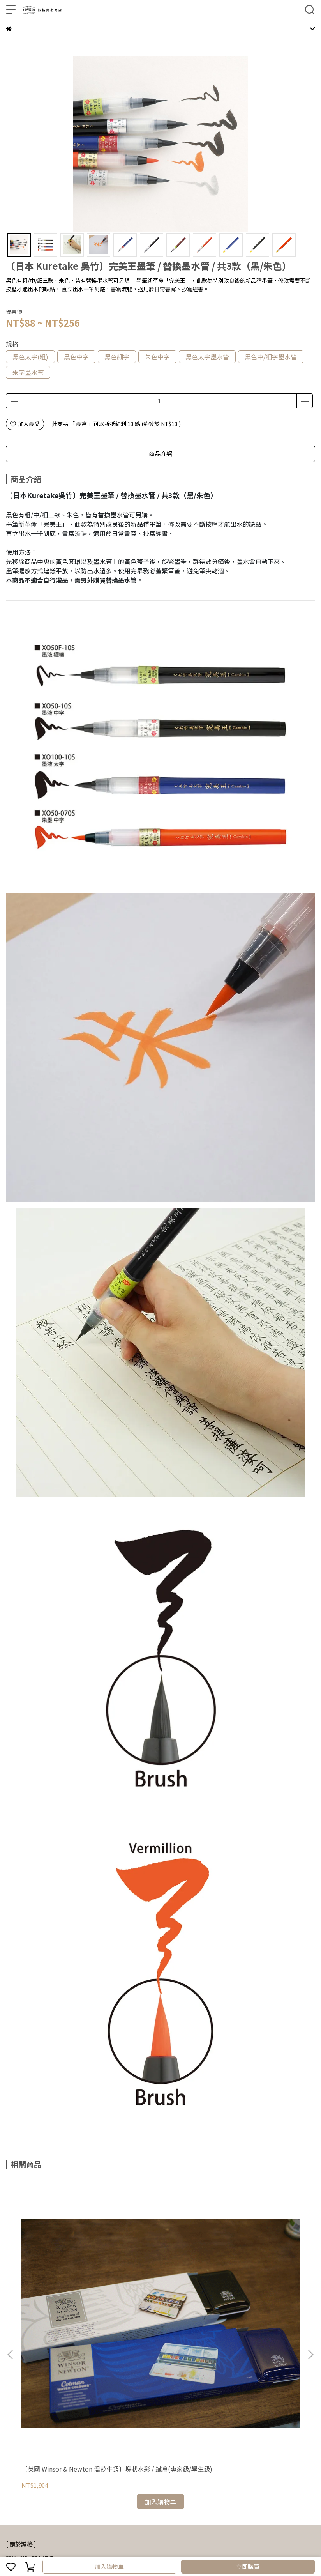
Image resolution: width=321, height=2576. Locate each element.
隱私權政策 (113, 2478)
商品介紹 (160, 453)
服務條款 (142, 2478)
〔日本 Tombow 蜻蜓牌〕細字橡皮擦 (257, 2276)
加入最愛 (25, 424)
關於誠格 (17, 2362)
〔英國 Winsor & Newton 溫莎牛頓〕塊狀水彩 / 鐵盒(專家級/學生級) (60, 2276)
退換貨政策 (82, 2478)
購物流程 (54, 2478)
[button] (310, 2256)
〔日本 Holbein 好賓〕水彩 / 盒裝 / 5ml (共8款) (159, 2276)
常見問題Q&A (22, 2478)
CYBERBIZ (187, 2546)
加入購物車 (109, 2566)
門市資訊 (42, 2362)
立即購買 (247, 2566)
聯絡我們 (167, 2478)
